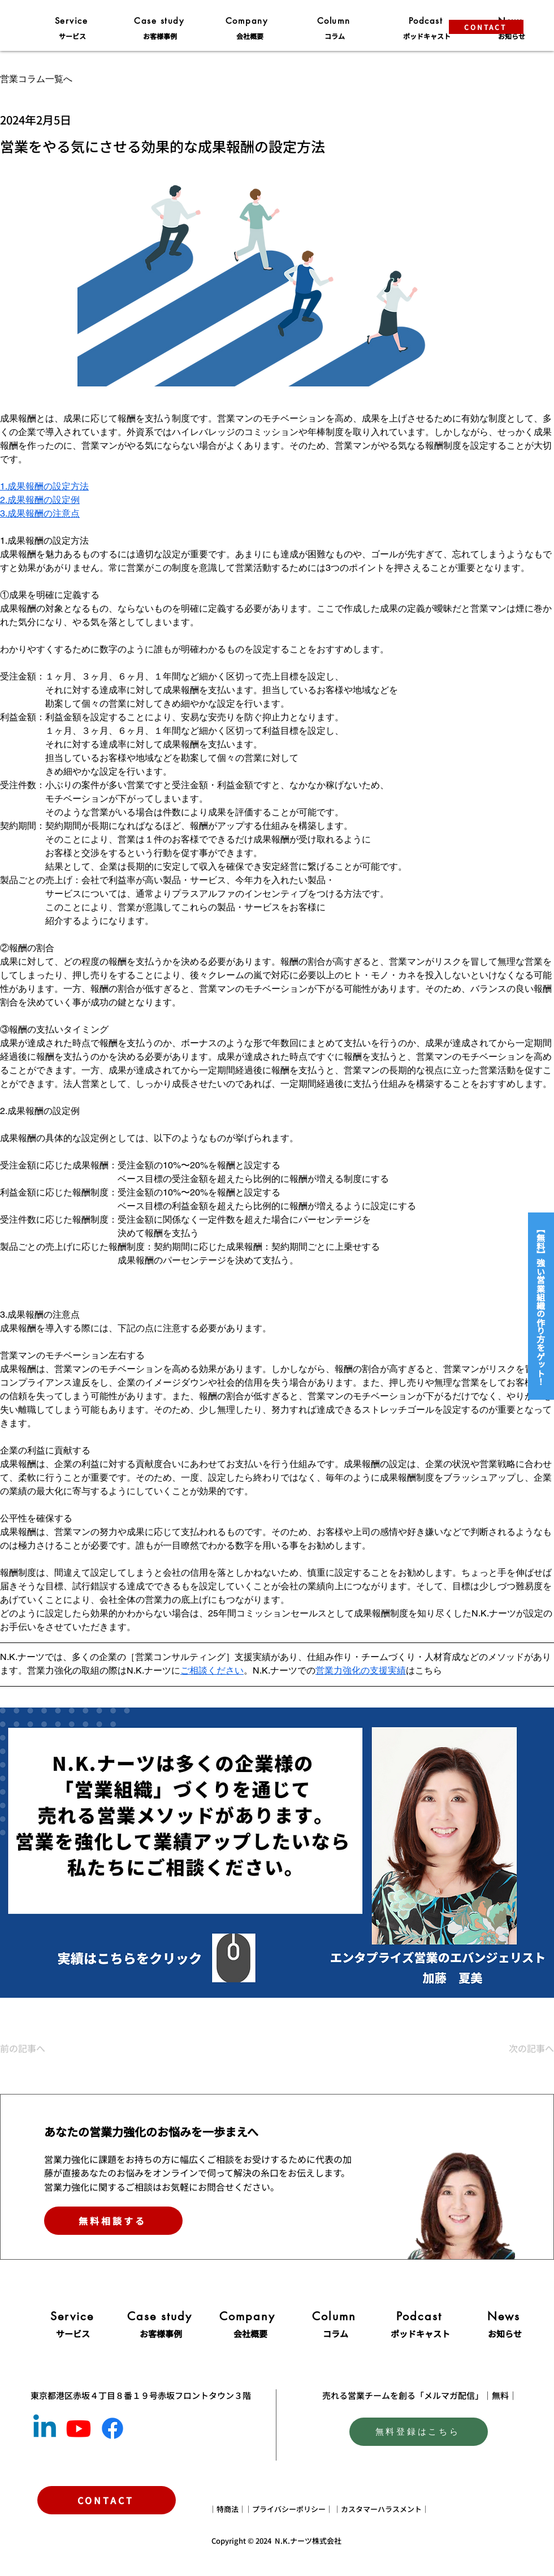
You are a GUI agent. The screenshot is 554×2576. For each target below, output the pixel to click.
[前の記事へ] (37, 2048)
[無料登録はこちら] (418, 2432)
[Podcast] (427, 20)
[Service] (72, 20)
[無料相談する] (113, 2221)
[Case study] (160, 20)
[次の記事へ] (525, 2048)
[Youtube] (78, 2428)
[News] (505, 2316)
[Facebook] (112, 2428)
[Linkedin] (45, 2428)
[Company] (247, 20)
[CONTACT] (486, 27)
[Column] (335, 20)
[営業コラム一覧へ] (80, 79)
